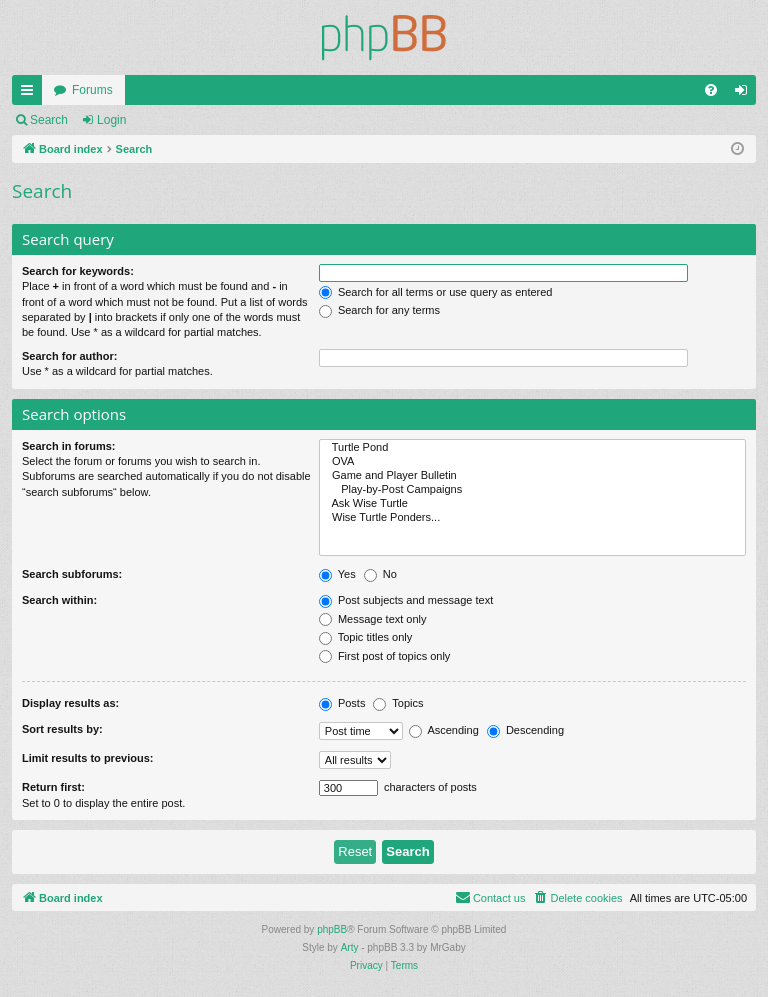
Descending (525, 730)
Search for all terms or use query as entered (436, 292)
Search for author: (69, 356)
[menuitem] (711, 90)
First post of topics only (385, 656)
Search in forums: (69, 446)
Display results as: (70, 703)
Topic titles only (365, 637)
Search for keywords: (78, 271)
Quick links (31, 94)
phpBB (332, 929)
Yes (337, 574)
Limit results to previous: (87, 758)
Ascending (444, 730)
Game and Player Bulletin (532, 476)
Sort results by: (62, 729)
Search (49, 120)
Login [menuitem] (745, 94)
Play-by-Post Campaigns (532, 490)
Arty (350, 947)
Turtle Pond (532, 448)
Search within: (59, 600)
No (380, 574)
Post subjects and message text (406, 600)
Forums (92, 90)
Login (111, 120)
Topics (398, 703)
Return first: (53, 787)
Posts (342, 703)
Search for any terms (379, 310)
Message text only (373, 619)
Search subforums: (72, 574)
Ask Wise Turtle (532, 504)
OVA (532, 462)
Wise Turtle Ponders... (532, 518)
